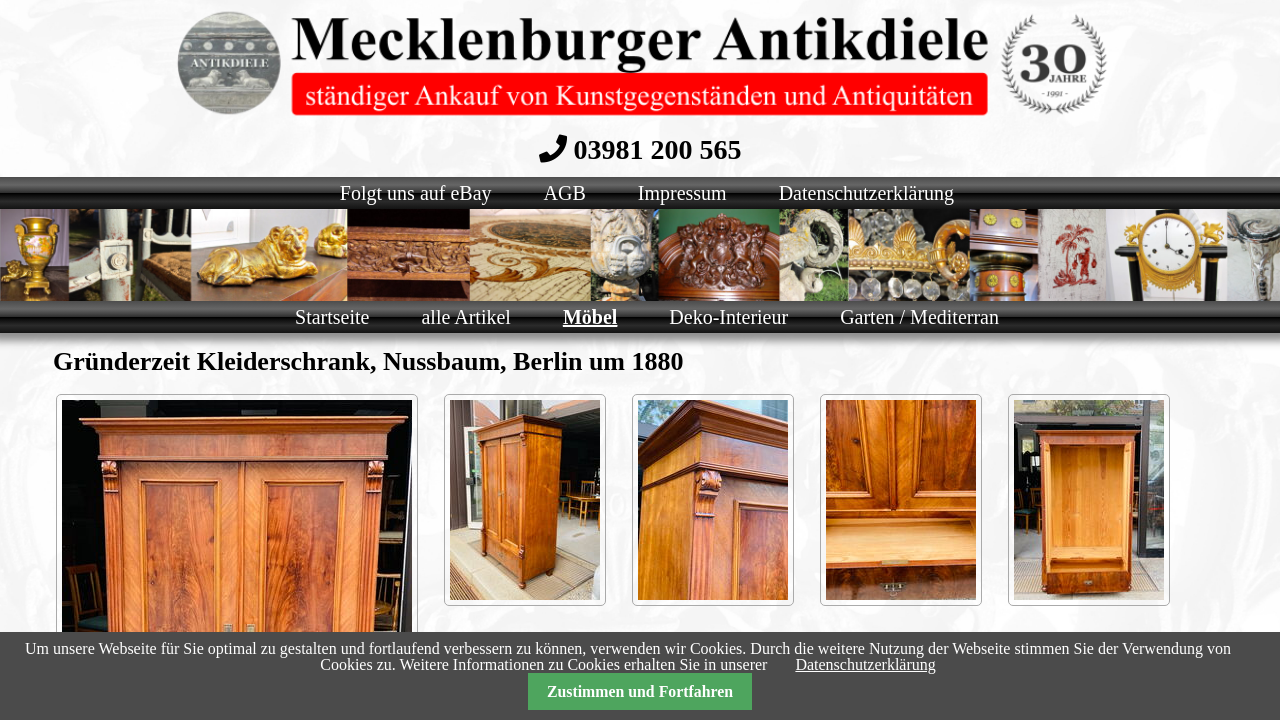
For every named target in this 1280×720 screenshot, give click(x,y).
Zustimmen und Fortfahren (640, 691)
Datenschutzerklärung (865, 664)
